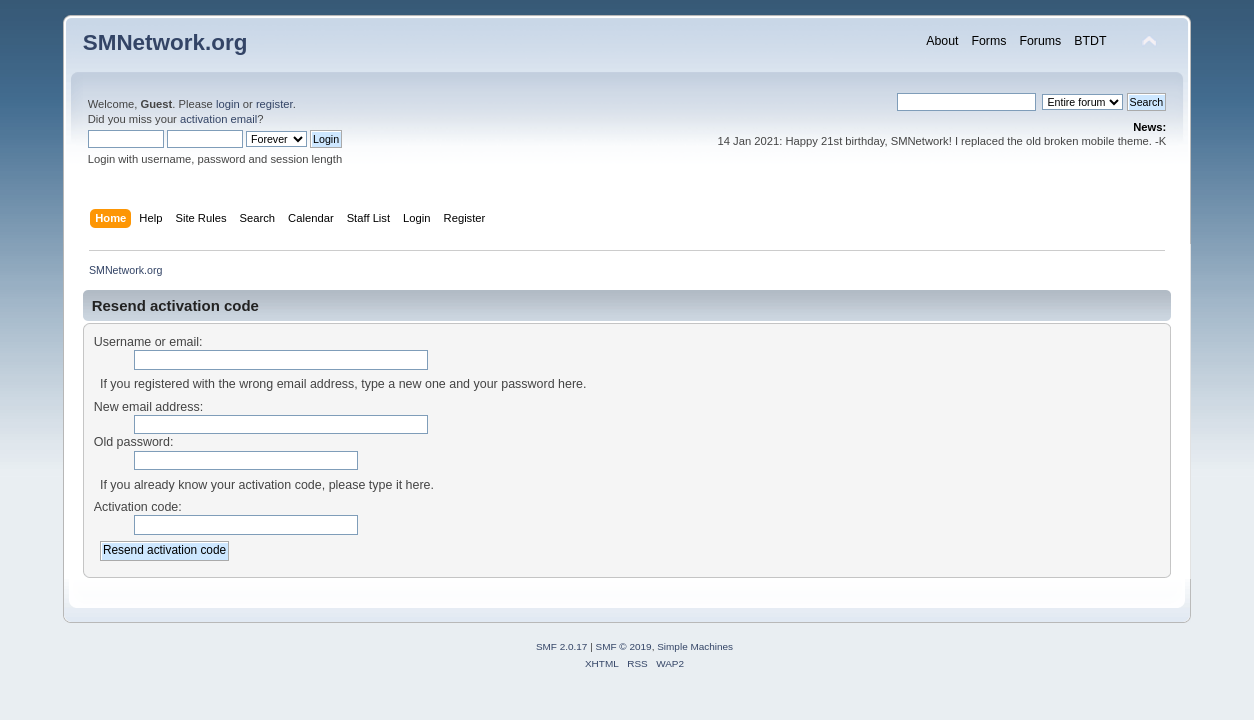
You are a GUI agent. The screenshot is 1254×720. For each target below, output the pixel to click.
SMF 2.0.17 (562, 646)
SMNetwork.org (165, 42)
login (228, 104)
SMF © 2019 (624, 646)
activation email (218, 119)
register (274, 104)
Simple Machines (695, 646)
